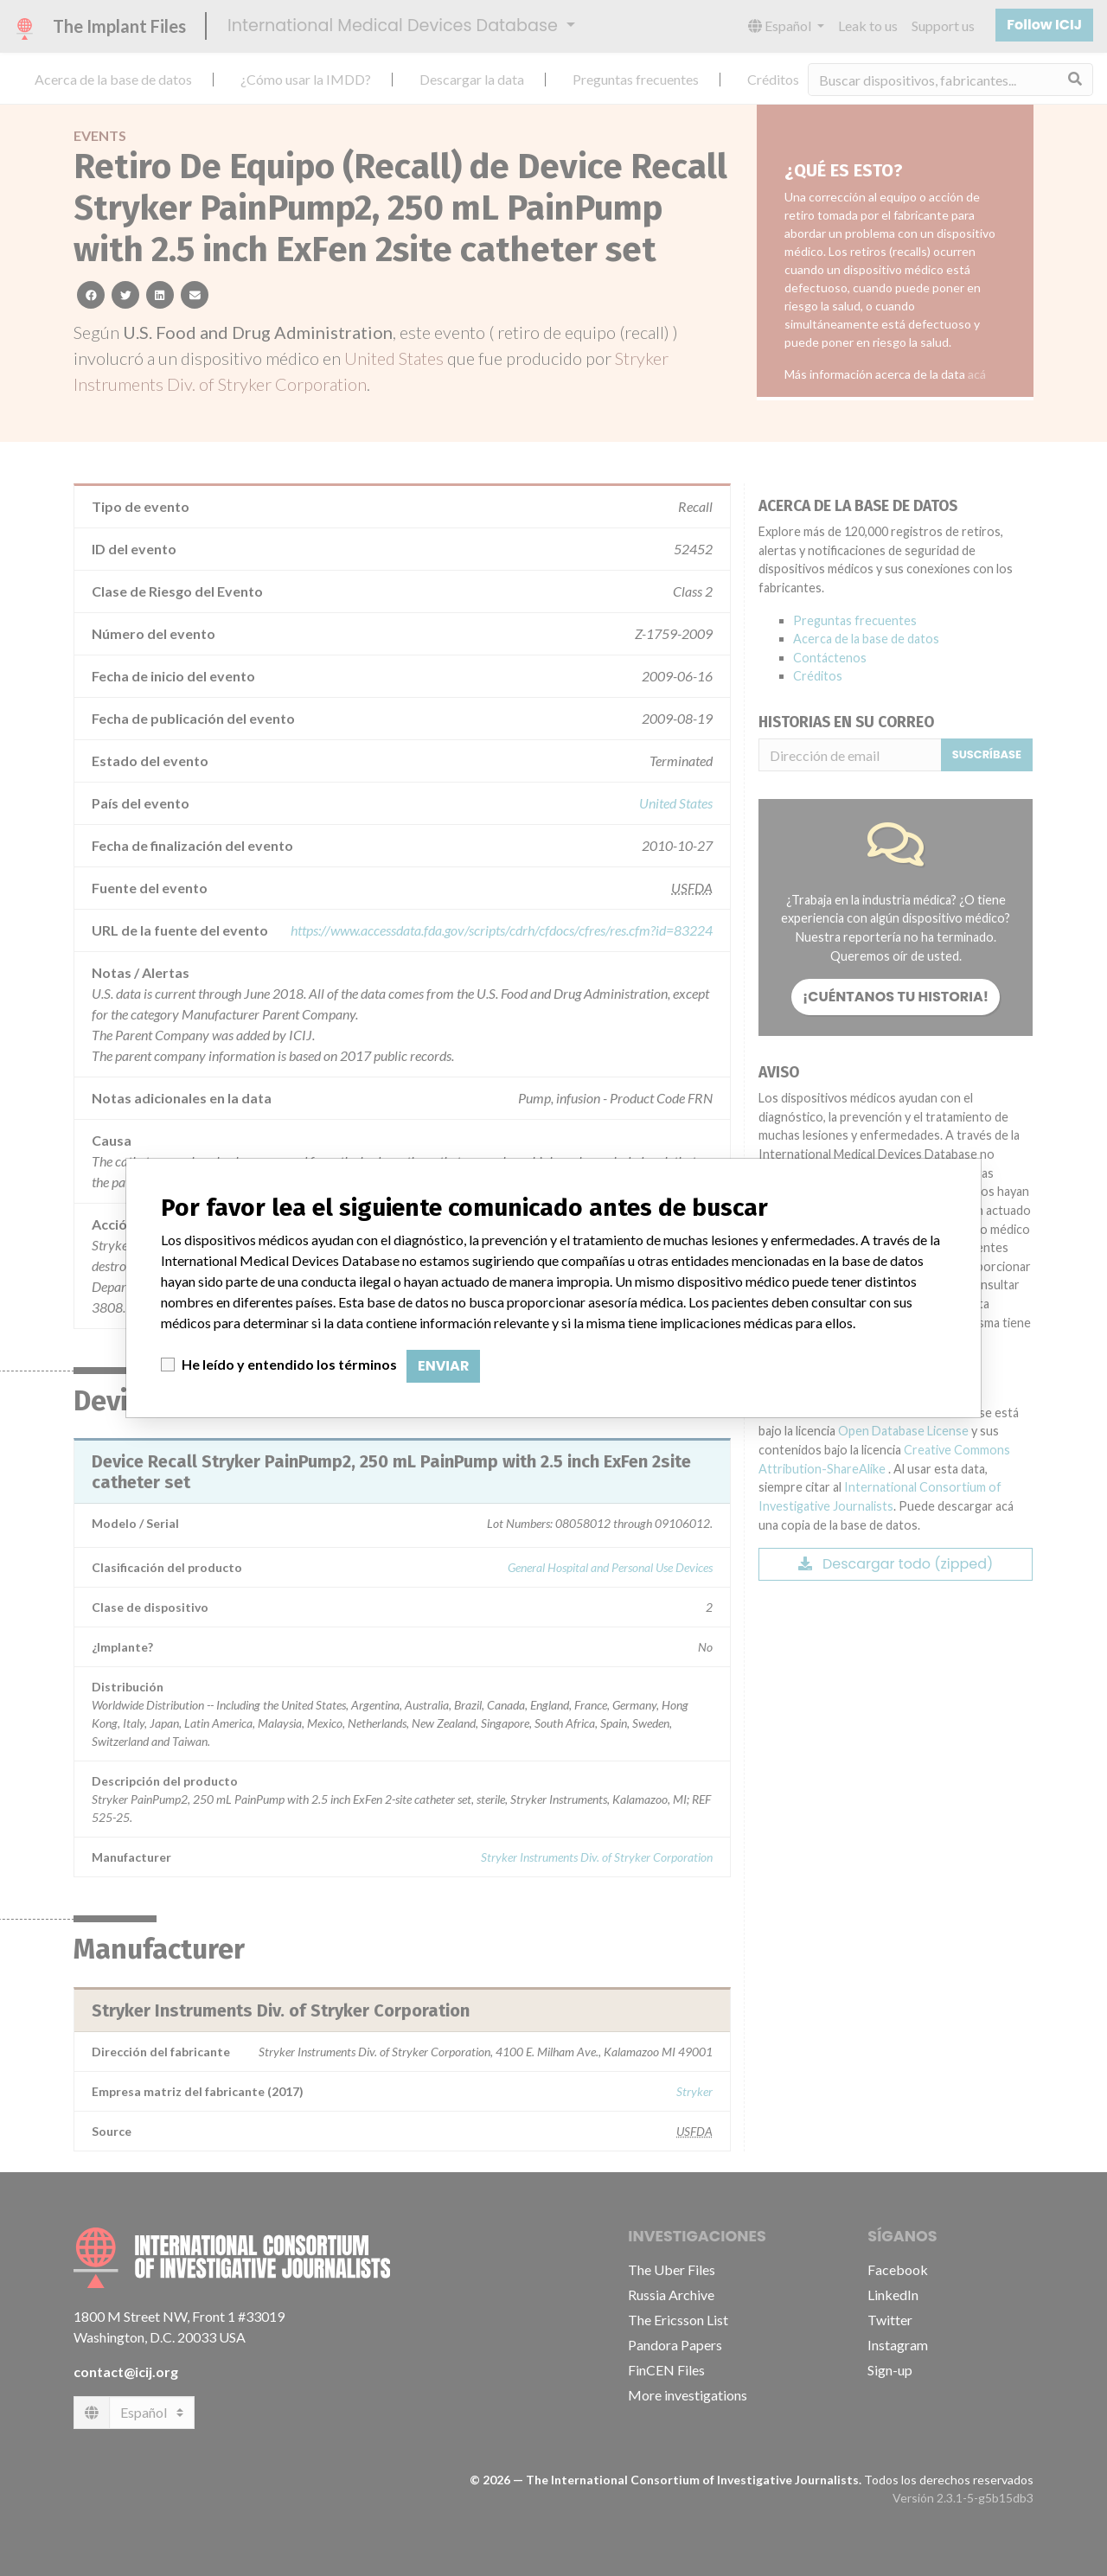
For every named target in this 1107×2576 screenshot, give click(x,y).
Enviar (443, 1366)
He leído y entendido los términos (289, 1364)
